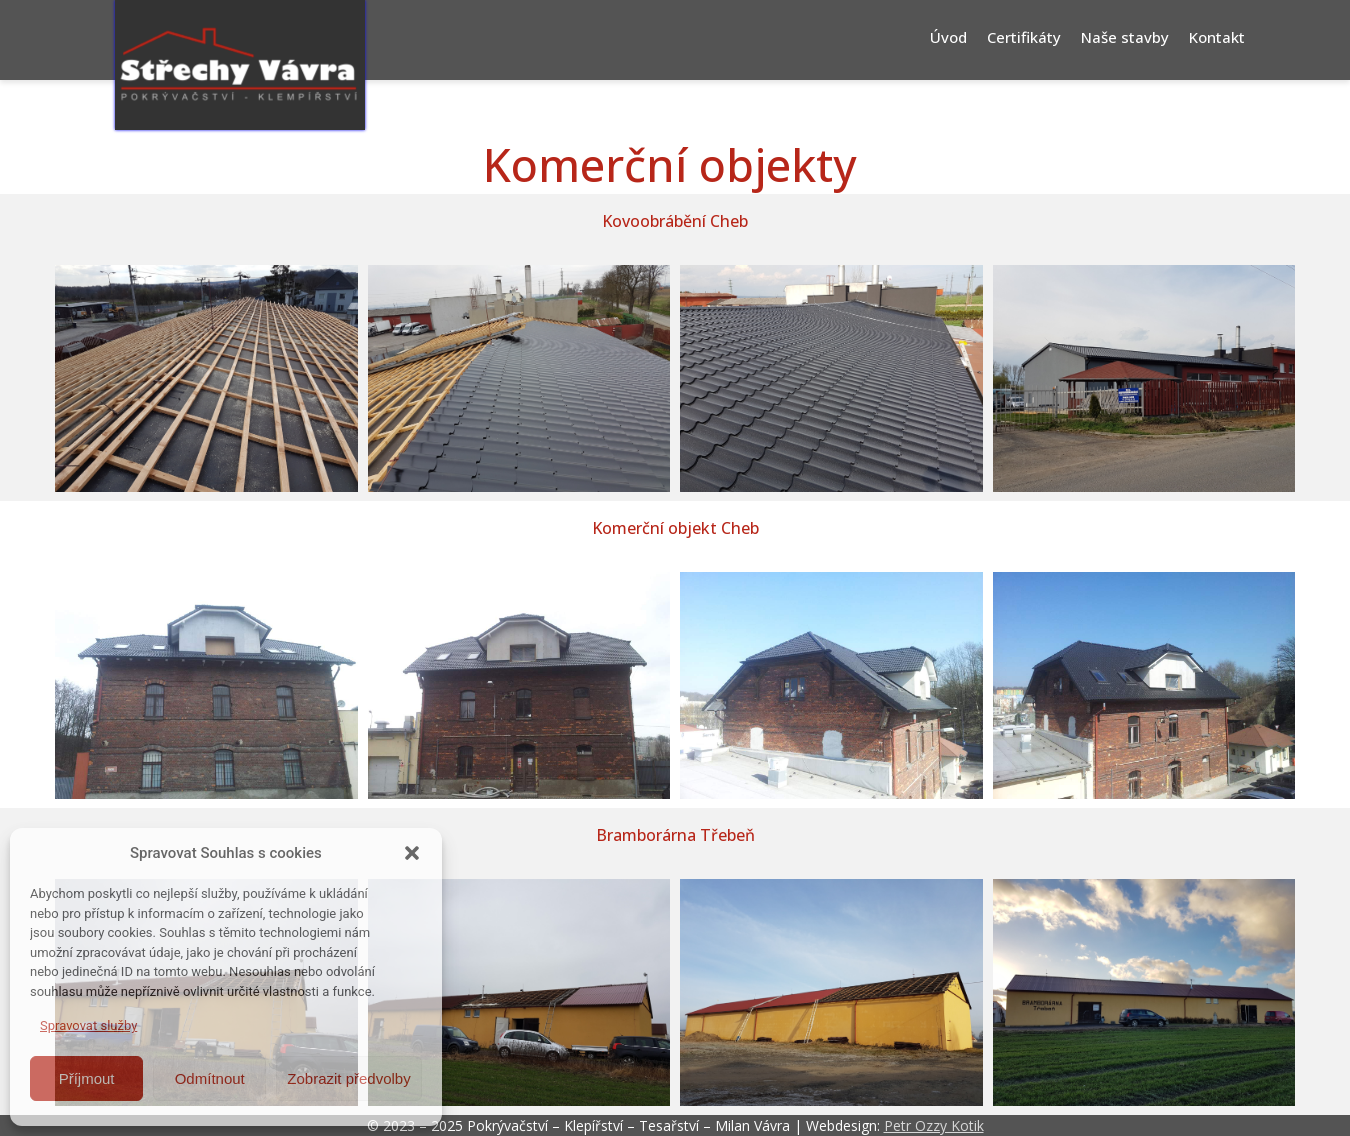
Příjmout (87, 1078)
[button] (412, 853)
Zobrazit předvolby (348, 1078)
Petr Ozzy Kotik (934, 1125)
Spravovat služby (88, 1025)
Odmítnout (210, 1078)
